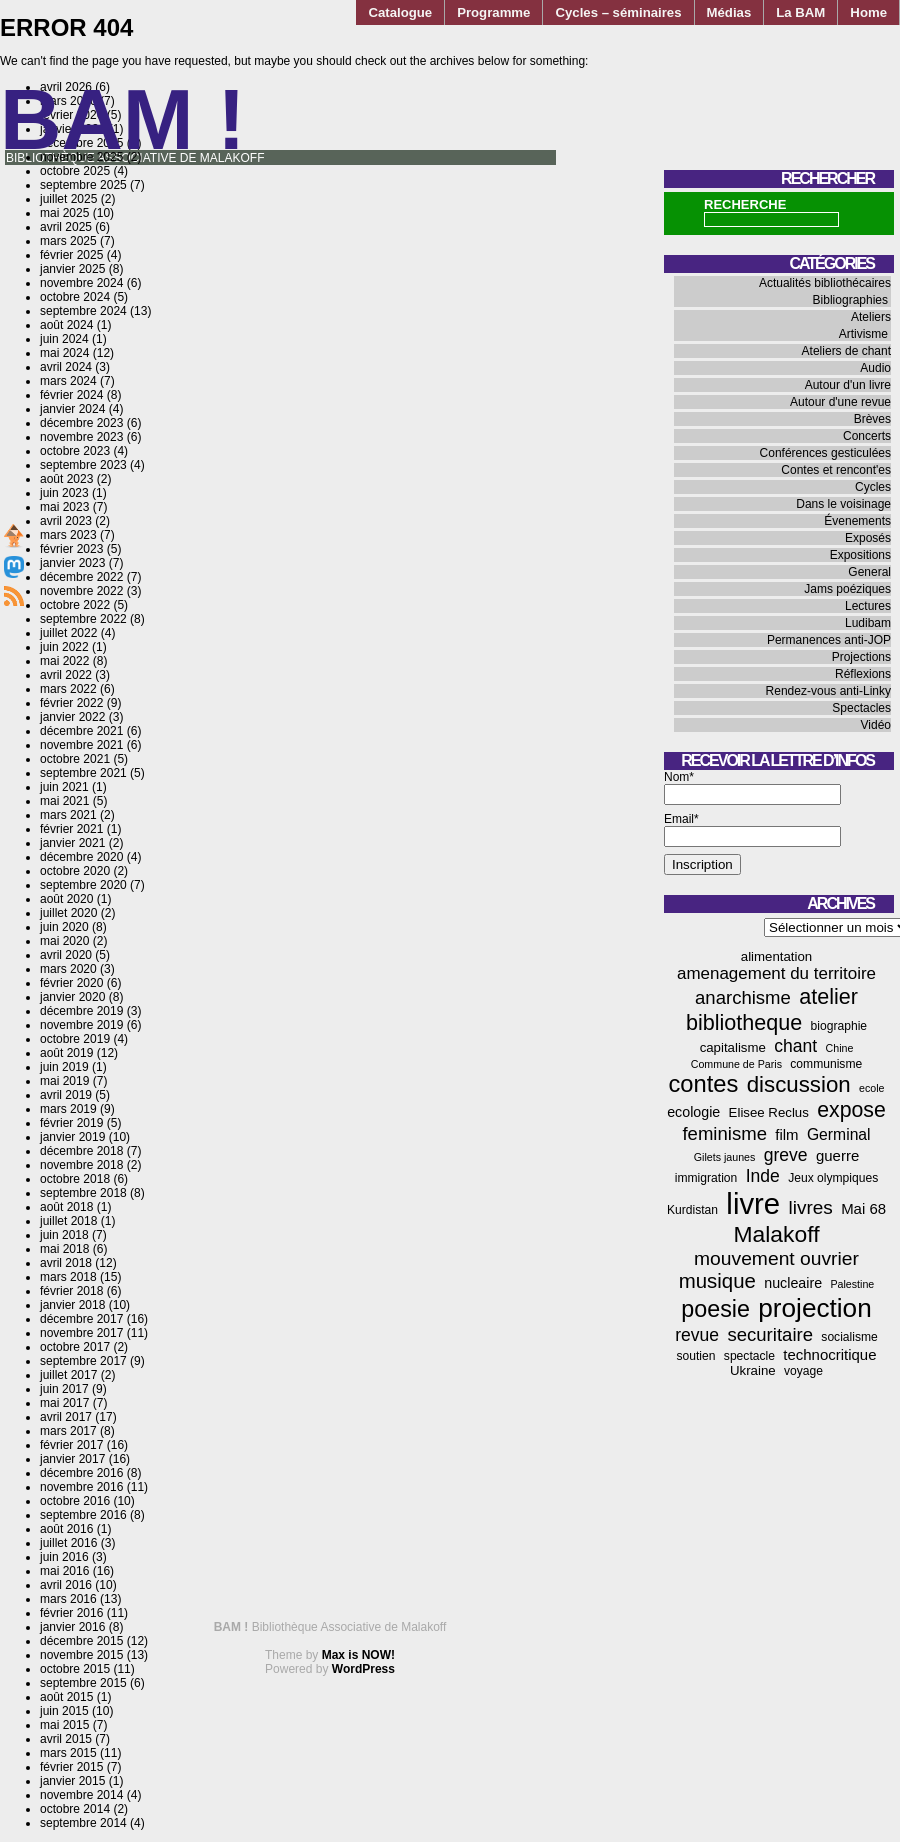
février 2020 (71, 983)
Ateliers (871, 317)
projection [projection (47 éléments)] (814, 1308)
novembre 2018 (81, 1165)
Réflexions (863, 674)
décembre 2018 (81, 1151)
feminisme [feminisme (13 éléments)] (724, 1133)
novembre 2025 (81, 157)
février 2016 (71, 1613)
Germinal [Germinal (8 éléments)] (839, 1134)
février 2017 (71, 1445)
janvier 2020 (72, 997)
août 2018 (66, 1207)
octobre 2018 (75, 1179)
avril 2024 (66, 367)
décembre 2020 (81, 857)
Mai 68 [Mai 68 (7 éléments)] (863, 1208)
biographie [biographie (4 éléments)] (839, 1026)
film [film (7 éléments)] (786, 1134)
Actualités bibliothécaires (825, 283)
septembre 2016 (83, 1515)
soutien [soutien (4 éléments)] (696, 1356)
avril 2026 (66, 87)
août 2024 (66, 325)
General (869, 572)
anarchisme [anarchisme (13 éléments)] (743, 997)
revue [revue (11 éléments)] (697, 1335)
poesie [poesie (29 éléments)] (715, 1309)
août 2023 (66, 479)
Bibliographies (850, 300)
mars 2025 (68, 241)
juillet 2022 (68, 633)
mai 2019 (64, 1081)
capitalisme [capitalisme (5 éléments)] (733, 1047)
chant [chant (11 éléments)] (795, 1046)
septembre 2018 (83, 1193)
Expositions (860, 555)
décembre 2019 (81, 1011)
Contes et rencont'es (836, 470)
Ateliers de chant (846, 351)
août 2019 (66, 1053)
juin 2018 (64, 1235)
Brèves (872, 419)
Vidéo (876, 725)
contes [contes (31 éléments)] (703, 1084)
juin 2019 (64, 1067)
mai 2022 (64, 661)
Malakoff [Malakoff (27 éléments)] (777, 1234)
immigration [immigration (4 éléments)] (706, 1178)
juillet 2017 (68, 1375)
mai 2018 (64, 1249)
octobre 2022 (75, 605)
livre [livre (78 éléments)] (753, 1203)
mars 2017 (68, 1431)
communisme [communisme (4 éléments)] (826, 1064)
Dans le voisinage (843, 504)
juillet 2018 (68, 1221)
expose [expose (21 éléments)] (851, 1110)
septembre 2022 (83, 619)
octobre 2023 (75, 451)
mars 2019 (68, 1109)
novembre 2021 (81, 745)
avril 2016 (66, 1585)
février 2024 (71, 395)
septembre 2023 (83, 465)
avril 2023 (66, 521)
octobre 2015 (75, 1669)
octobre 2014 (75, 1809)
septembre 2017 (83, 1361)
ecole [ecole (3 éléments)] (871, 1088)
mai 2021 (64, 801)
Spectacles (861, 708)
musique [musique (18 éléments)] (717, 1281)
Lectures (868, 606)
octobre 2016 (75, 1501)
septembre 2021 (83, 773)
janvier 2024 (72, 409)
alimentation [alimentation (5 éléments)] (776, 956)
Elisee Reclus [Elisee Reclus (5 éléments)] (769, 1112)
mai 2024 (64, 353)
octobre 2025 (75, 171)
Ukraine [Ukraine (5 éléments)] (753, 1370)
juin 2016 (64, 1557)
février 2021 (71, 829)
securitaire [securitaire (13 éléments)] (770, 1334)
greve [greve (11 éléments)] (786, 1155)
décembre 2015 (81, 1641)
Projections (861, 657)
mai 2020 (64, 941)
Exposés (868, 538)
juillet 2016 (68, 1543)
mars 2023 (68, 535)
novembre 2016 (81, 1487)
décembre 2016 (81, 1473)
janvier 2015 (72, 1781)
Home (868, 12)
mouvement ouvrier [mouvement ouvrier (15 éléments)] (776, 1258)
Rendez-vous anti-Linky (828, 691)
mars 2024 (68, 381)
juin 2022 (64, 647)
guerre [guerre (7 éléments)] (837, 1155)
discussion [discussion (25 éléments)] (799, 1084)
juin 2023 (64, 493)
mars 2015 (68, 1753)
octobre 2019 (75, 1039)
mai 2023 (64, 507)
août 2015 (66, 1697)
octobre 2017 (75, 1347)
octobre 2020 (75, 871)
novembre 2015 (81, 1655)
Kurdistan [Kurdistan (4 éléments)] (692, 1210)
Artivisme (863, 334)
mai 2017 (64, 1403)
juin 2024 (64, 339)
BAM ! (123, 119)
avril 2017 (66, 1417)
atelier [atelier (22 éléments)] (828, 996)
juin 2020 (64, 927)
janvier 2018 (72, 1305)
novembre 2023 (81, 437)
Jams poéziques (847, 589)
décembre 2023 (81, 423)
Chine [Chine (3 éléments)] (840, 1048)
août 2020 (66, 899)
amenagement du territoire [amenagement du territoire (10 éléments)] (776, 973)
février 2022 (71, 703)
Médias (729, 12)
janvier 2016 (72, 1627)
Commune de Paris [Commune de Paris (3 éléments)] (736, 1064)
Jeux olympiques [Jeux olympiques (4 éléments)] (833, 1178)
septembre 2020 (83, 885)
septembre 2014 (83, 1823)
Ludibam (868, 623)
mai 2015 (64, 1725)
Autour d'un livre (848, 385)
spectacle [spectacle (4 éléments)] (749, 1356)
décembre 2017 (81, 1319)
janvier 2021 (72, 843)
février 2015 (71, 1767)
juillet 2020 (68, 913)
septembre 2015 (83, 1683)
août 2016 (66, 1529)
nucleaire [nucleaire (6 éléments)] (793, 1283)
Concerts (867, 436)
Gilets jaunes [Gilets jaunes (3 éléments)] (725, 1157)
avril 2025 (66, 227)
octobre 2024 (75, 297)
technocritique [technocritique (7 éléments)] (829, 1354)
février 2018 (71, 1291)
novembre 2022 (81, 591)
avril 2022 (66, 675)
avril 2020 (66, 955)
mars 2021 (68, 815)
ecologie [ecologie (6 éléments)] (693, 1112)
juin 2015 (64, 1711)
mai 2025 (64, 213)
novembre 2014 (81, 1795)
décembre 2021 (81, 731)
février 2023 (71, 549)
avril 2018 (66, 1263)
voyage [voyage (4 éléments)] (803, 1371)
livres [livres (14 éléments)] (810, 1207)
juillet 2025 (68, 199)
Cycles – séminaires (618, 12)
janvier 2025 (72, 269)
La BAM (800, 12)
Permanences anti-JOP (829, 640)
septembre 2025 (83, 185)
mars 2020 (68, 969)
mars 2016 (68, 1599)
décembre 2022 (81, 577)
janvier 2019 (72, 1137)
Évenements (857, 521)
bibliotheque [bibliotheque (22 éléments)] (744, 1022)
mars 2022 (68, 689)
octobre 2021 (75, 759)
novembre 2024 (81, 283)
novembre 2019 (81, 1025)
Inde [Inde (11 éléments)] (763, 1176)
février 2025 (71, 255)
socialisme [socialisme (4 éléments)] (849, 1337)
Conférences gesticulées (825, 453)
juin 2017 (64, 1389)
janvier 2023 (72, 563)
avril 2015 (66, 1739)
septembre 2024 (83, 311)
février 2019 (71, 1123)
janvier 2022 (72, 717)
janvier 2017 (72, 1459)
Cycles (873, 487)
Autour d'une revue (840, 402)
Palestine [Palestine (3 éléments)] (852, 1284)
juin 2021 (64, 787)
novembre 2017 (81, 1333)
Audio (875, 368)
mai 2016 (64, 1571)
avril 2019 (66, 1095)
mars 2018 (68, 1277)
